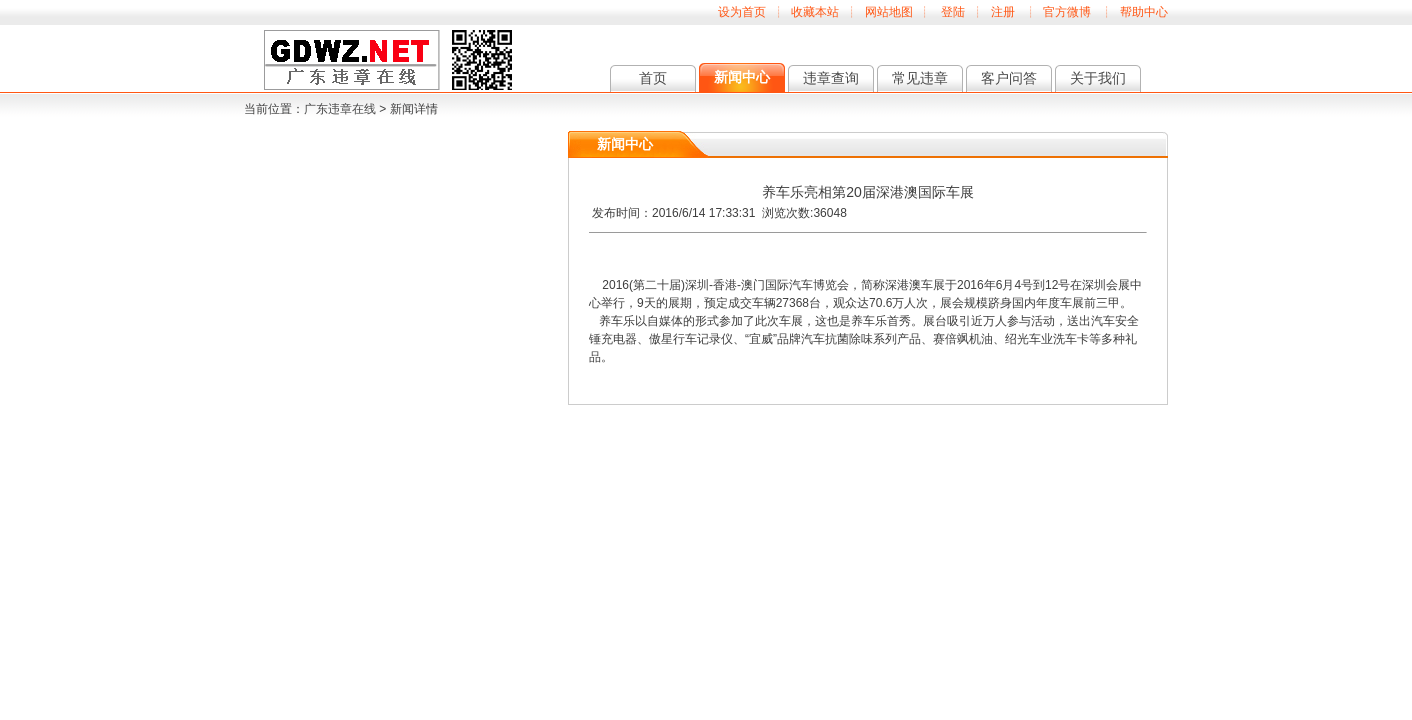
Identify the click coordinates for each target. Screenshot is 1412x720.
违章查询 (831, 78)
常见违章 (920, 78)
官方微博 (1067, 12)
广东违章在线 (340, 109)
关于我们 (1098, 78)
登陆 (953, 12)
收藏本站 (815, 12)
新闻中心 (742, 77)
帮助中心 (1144, 12)
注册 (1003, 12)
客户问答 (1009, 78)
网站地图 (889, 12)
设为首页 (742, 12)
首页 (653, 78)
